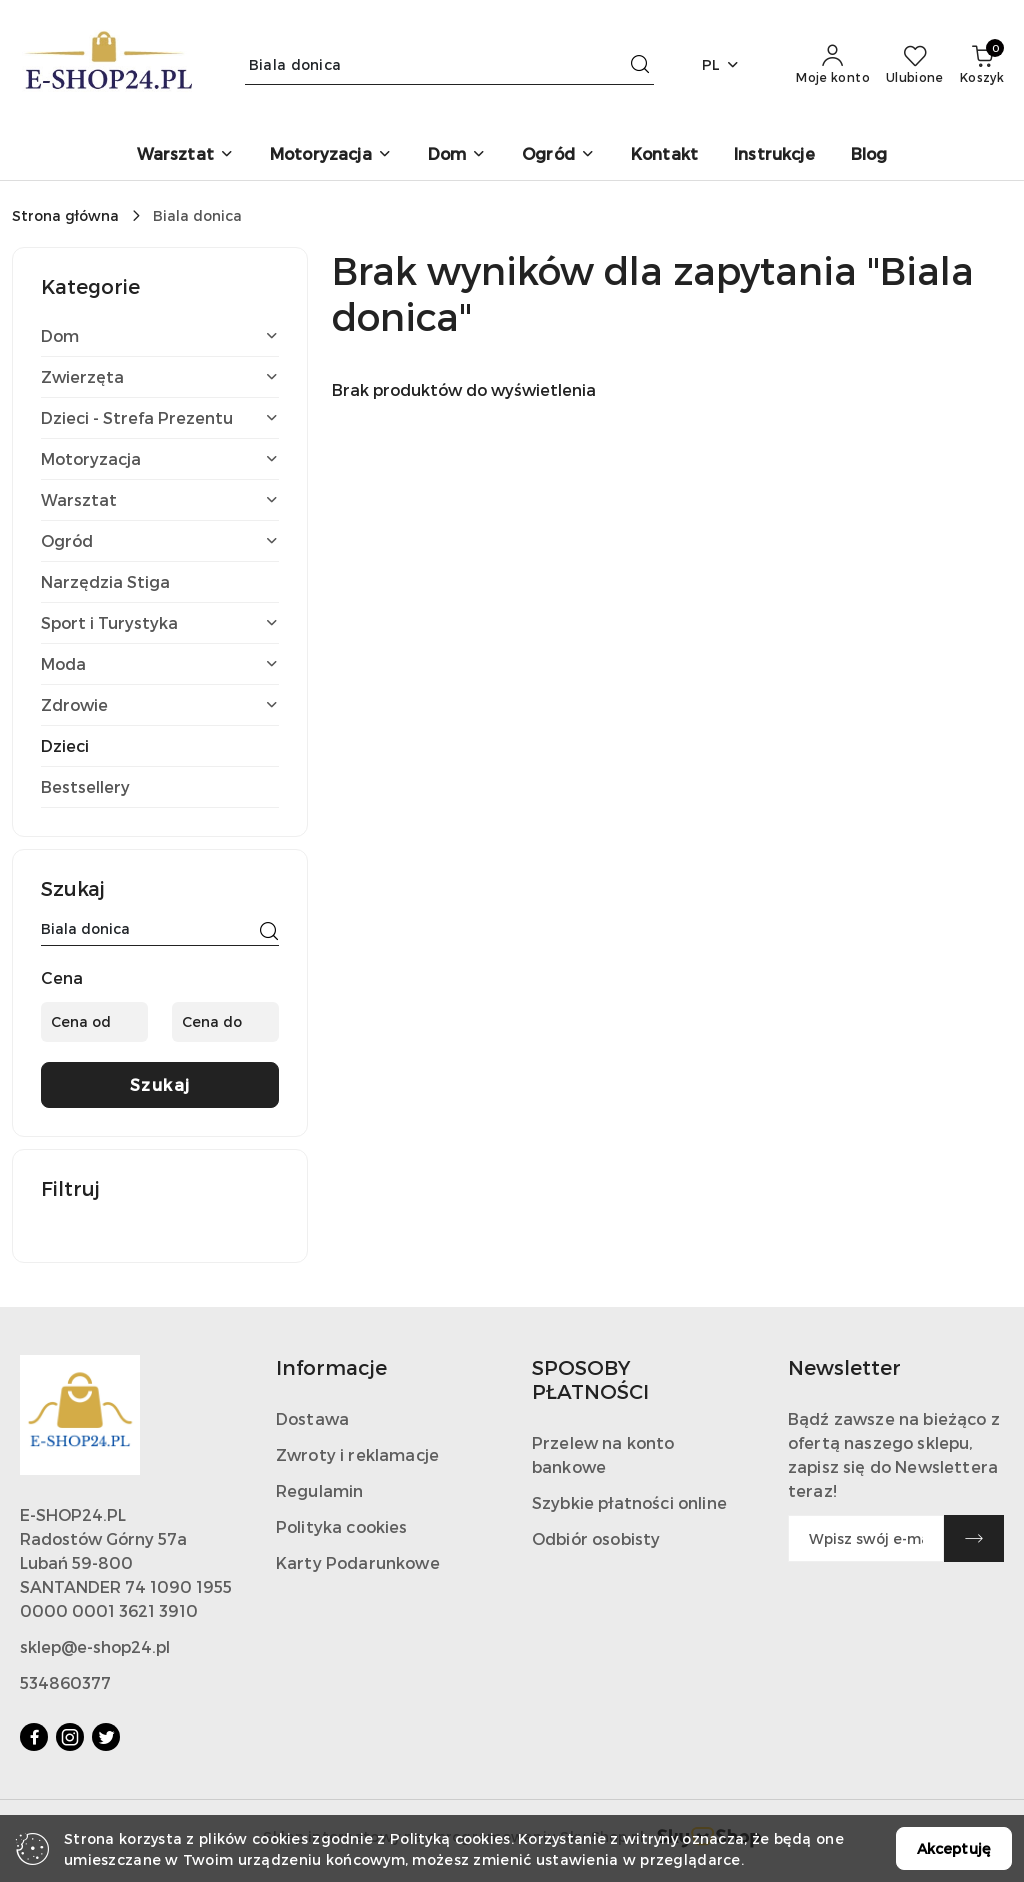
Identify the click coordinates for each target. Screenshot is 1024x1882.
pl (721, 64)
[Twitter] (106, 1737)
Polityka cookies (342, 1526)
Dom (160, 335)
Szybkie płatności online (629, 1502)
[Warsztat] (185, 155)
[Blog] (869, 155)
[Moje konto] (833, 65)
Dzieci (65, 745)
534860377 (65, 1682)
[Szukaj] (269, 932)
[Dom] (457, 155)
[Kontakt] (664, 155)
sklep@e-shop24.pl (95, 1646)
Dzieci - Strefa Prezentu (160, 417)
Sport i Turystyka (160, 622)
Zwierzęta (160, 376)
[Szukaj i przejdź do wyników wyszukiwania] (640, 65)
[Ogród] (558, 155)
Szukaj (160, 1084)
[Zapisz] (974, 1538)
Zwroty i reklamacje (357, 1454)
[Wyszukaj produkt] (449, 64)
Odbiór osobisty (596, 1538)
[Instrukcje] (774, 155)
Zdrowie (160, 704)
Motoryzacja (160, 458)
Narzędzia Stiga (105, 581)
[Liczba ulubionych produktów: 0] (915, 65)
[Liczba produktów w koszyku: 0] (982, 65)
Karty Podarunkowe (358, 1562)
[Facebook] (34, 1737)
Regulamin (319, 1490)
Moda (160, 663)
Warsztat (160, 499)
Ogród (160, 540)
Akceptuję (954, 1848)
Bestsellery (85, 786)
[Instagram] (70, 1737)
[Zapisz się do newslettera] (866, 1538)
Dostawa (312, 1418)
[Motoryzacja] (331, 155)
